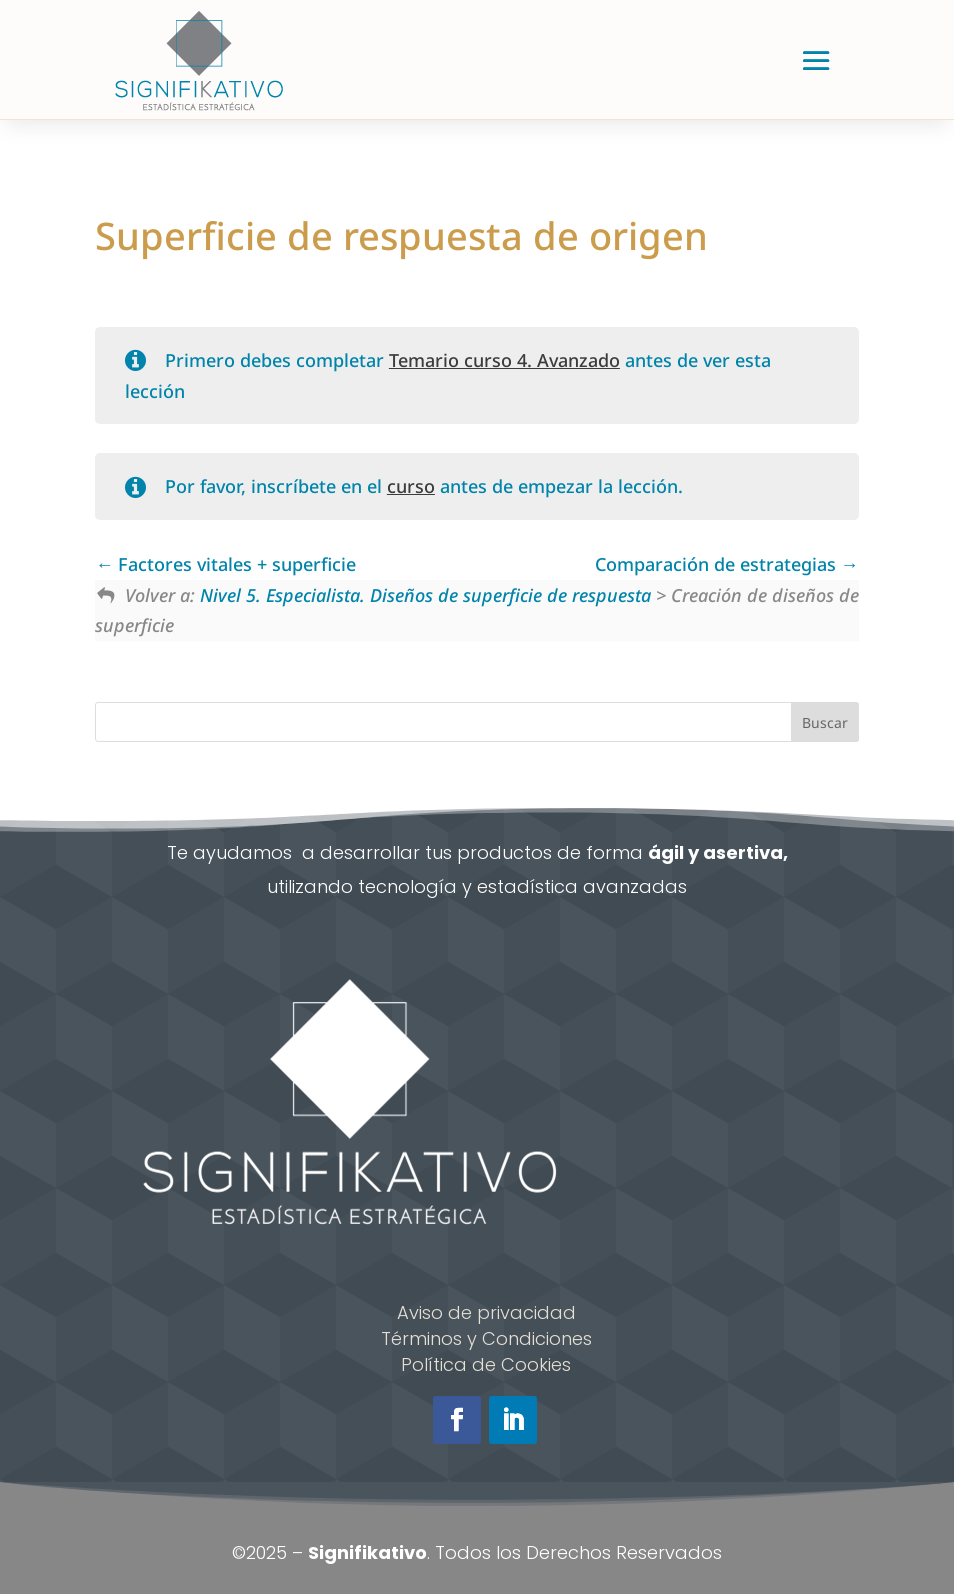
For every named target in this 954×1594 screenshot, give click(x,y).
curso (411, 486)
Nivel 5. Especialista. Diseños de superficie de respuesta (425, 595)
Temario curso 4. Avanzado (504, 360)
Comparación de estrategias (727, 564)
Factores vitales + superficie (225, 564)
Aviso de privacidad (486, 1312)
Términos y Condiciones (486, 1338)
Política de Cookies (486, 1364)
